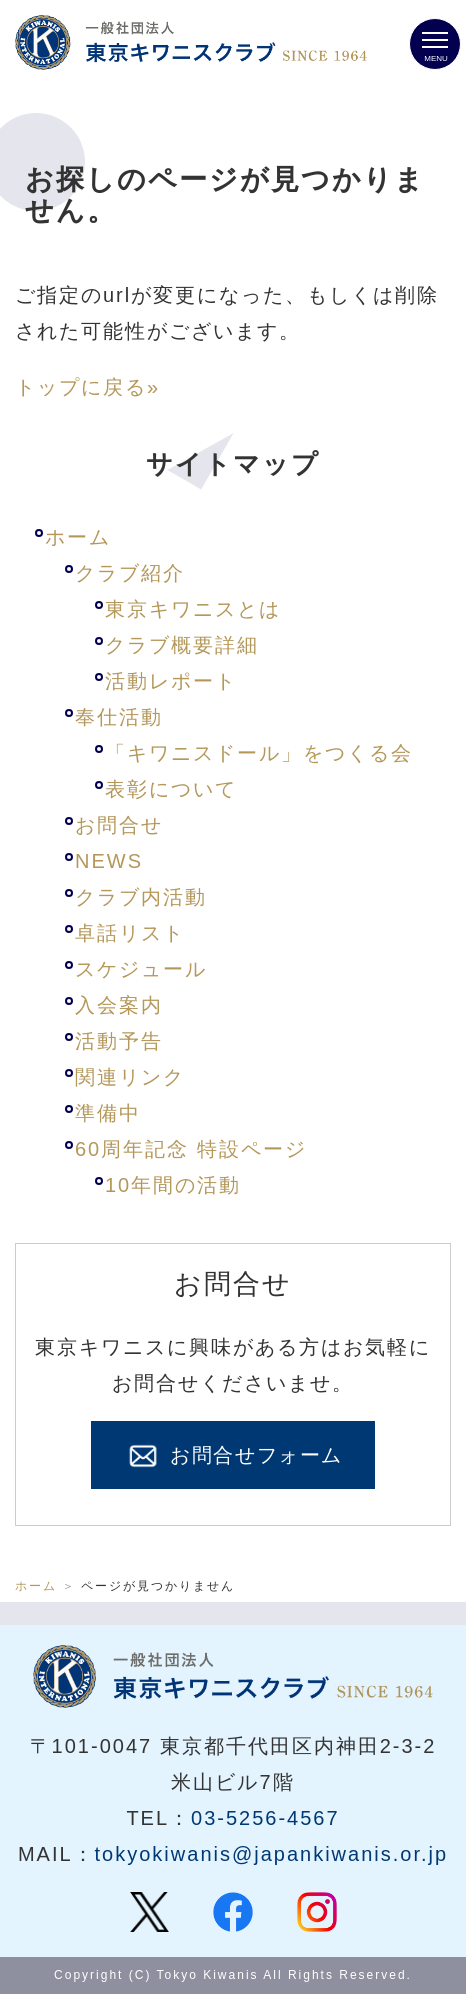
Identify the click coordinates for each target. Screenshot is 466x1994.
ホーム (78, 537)
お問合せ (119, 825)
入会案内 (119, 1005)
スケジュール (141, 969)
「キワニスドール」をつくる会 (259, 753)
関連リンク (130, 1077)
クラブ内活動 (141, 897)
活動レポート (171, 681)
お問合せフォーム (233, 1456)
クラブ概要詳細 (182, 645)
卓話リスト (130, 933)
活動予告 (119, 1041)
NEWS (109, 861)
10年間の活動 (173, 1185)
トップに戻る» (87, 387)
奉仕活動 (119, 717)
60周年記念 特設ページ (191, 1149)
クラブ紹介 (130, 573)
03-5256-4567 (265, 1818)
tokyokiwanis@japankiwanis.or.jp (272, 1854)
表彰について (171, 789)
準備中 (108, 1113)
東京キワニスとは (193, 609)
